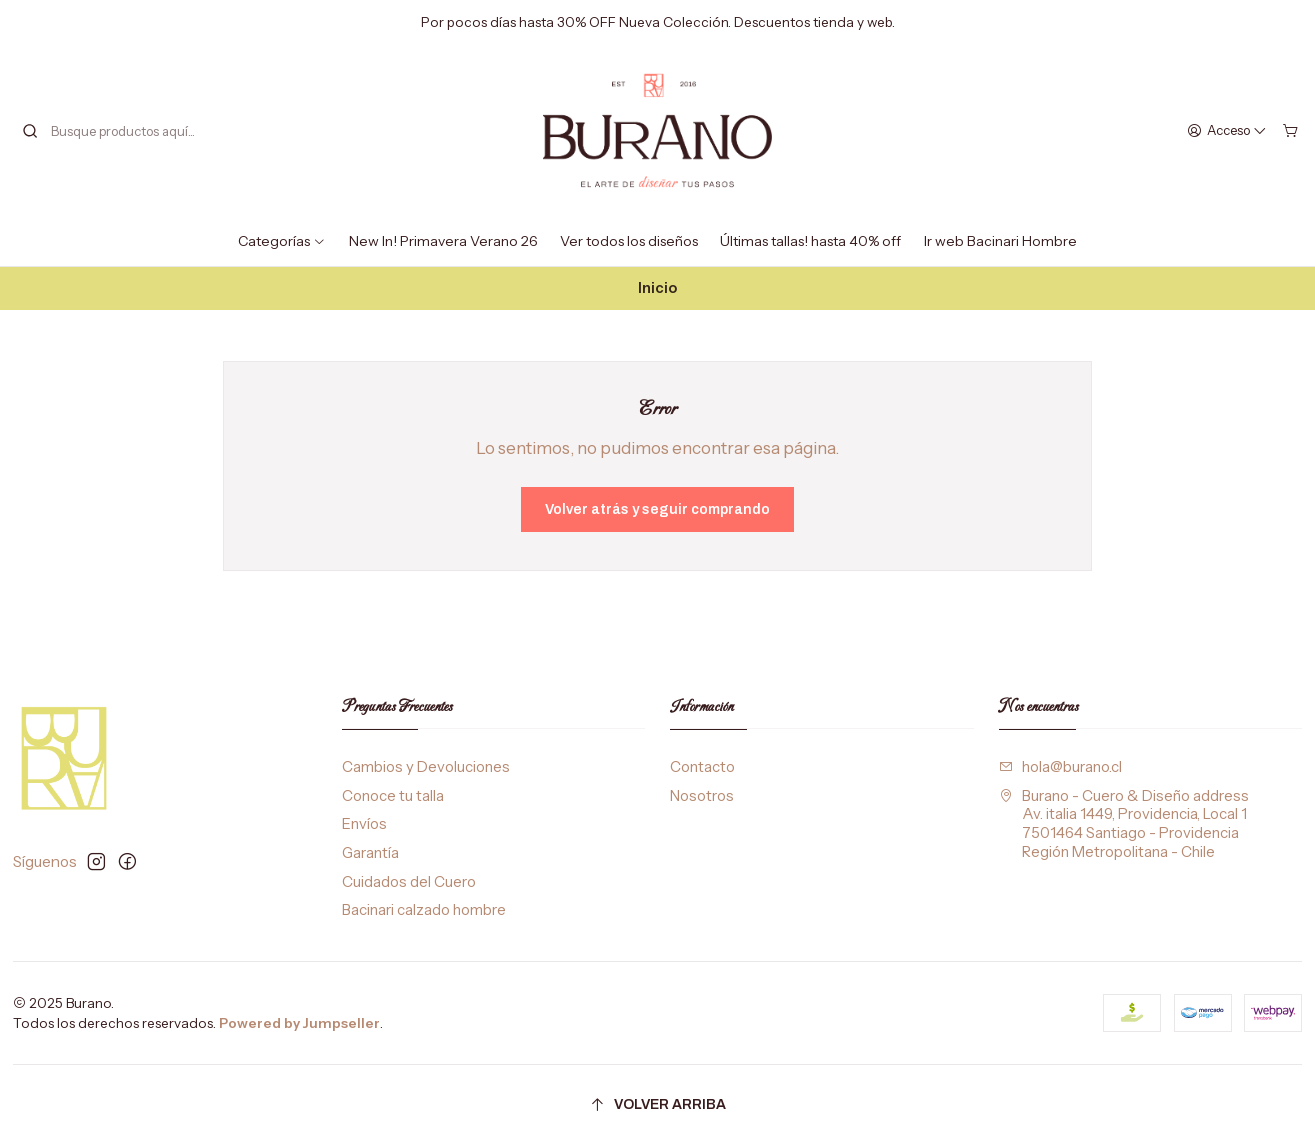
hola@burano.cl (1060, 767)
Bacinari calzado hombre (424, 910)
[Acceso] (1227, 130)
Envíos (364, 824)
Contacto (702, 767)
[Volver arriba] (658, 1105)
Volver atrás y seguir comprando (657, 509)
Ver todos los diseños (629, 241)
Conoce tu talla (393, 796)
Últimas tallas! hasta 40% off (810, 241)
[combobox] (123, 131)
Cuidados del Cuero (409, 882)
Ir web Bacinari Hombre (1000, 241)
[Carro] (1290, 130)
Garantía (370, 853)
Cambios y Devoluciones (426, 767)
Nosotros (702, 796)
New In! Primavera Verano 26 (443, 241)
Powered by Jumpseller (299, 1023)
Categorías (282, 241)
